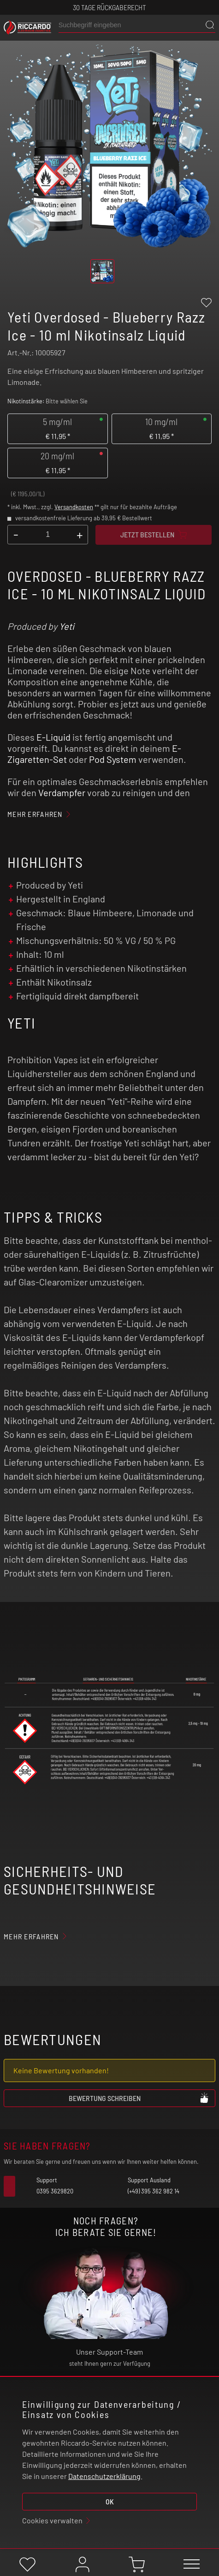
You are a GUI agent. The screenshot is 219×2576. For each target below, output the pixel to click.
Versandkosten (73, 507)
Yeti (66, 626)
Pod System (112, 759)
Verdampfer (61, 792)
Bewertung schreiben (139, 2098)
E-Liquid (53, 737)
